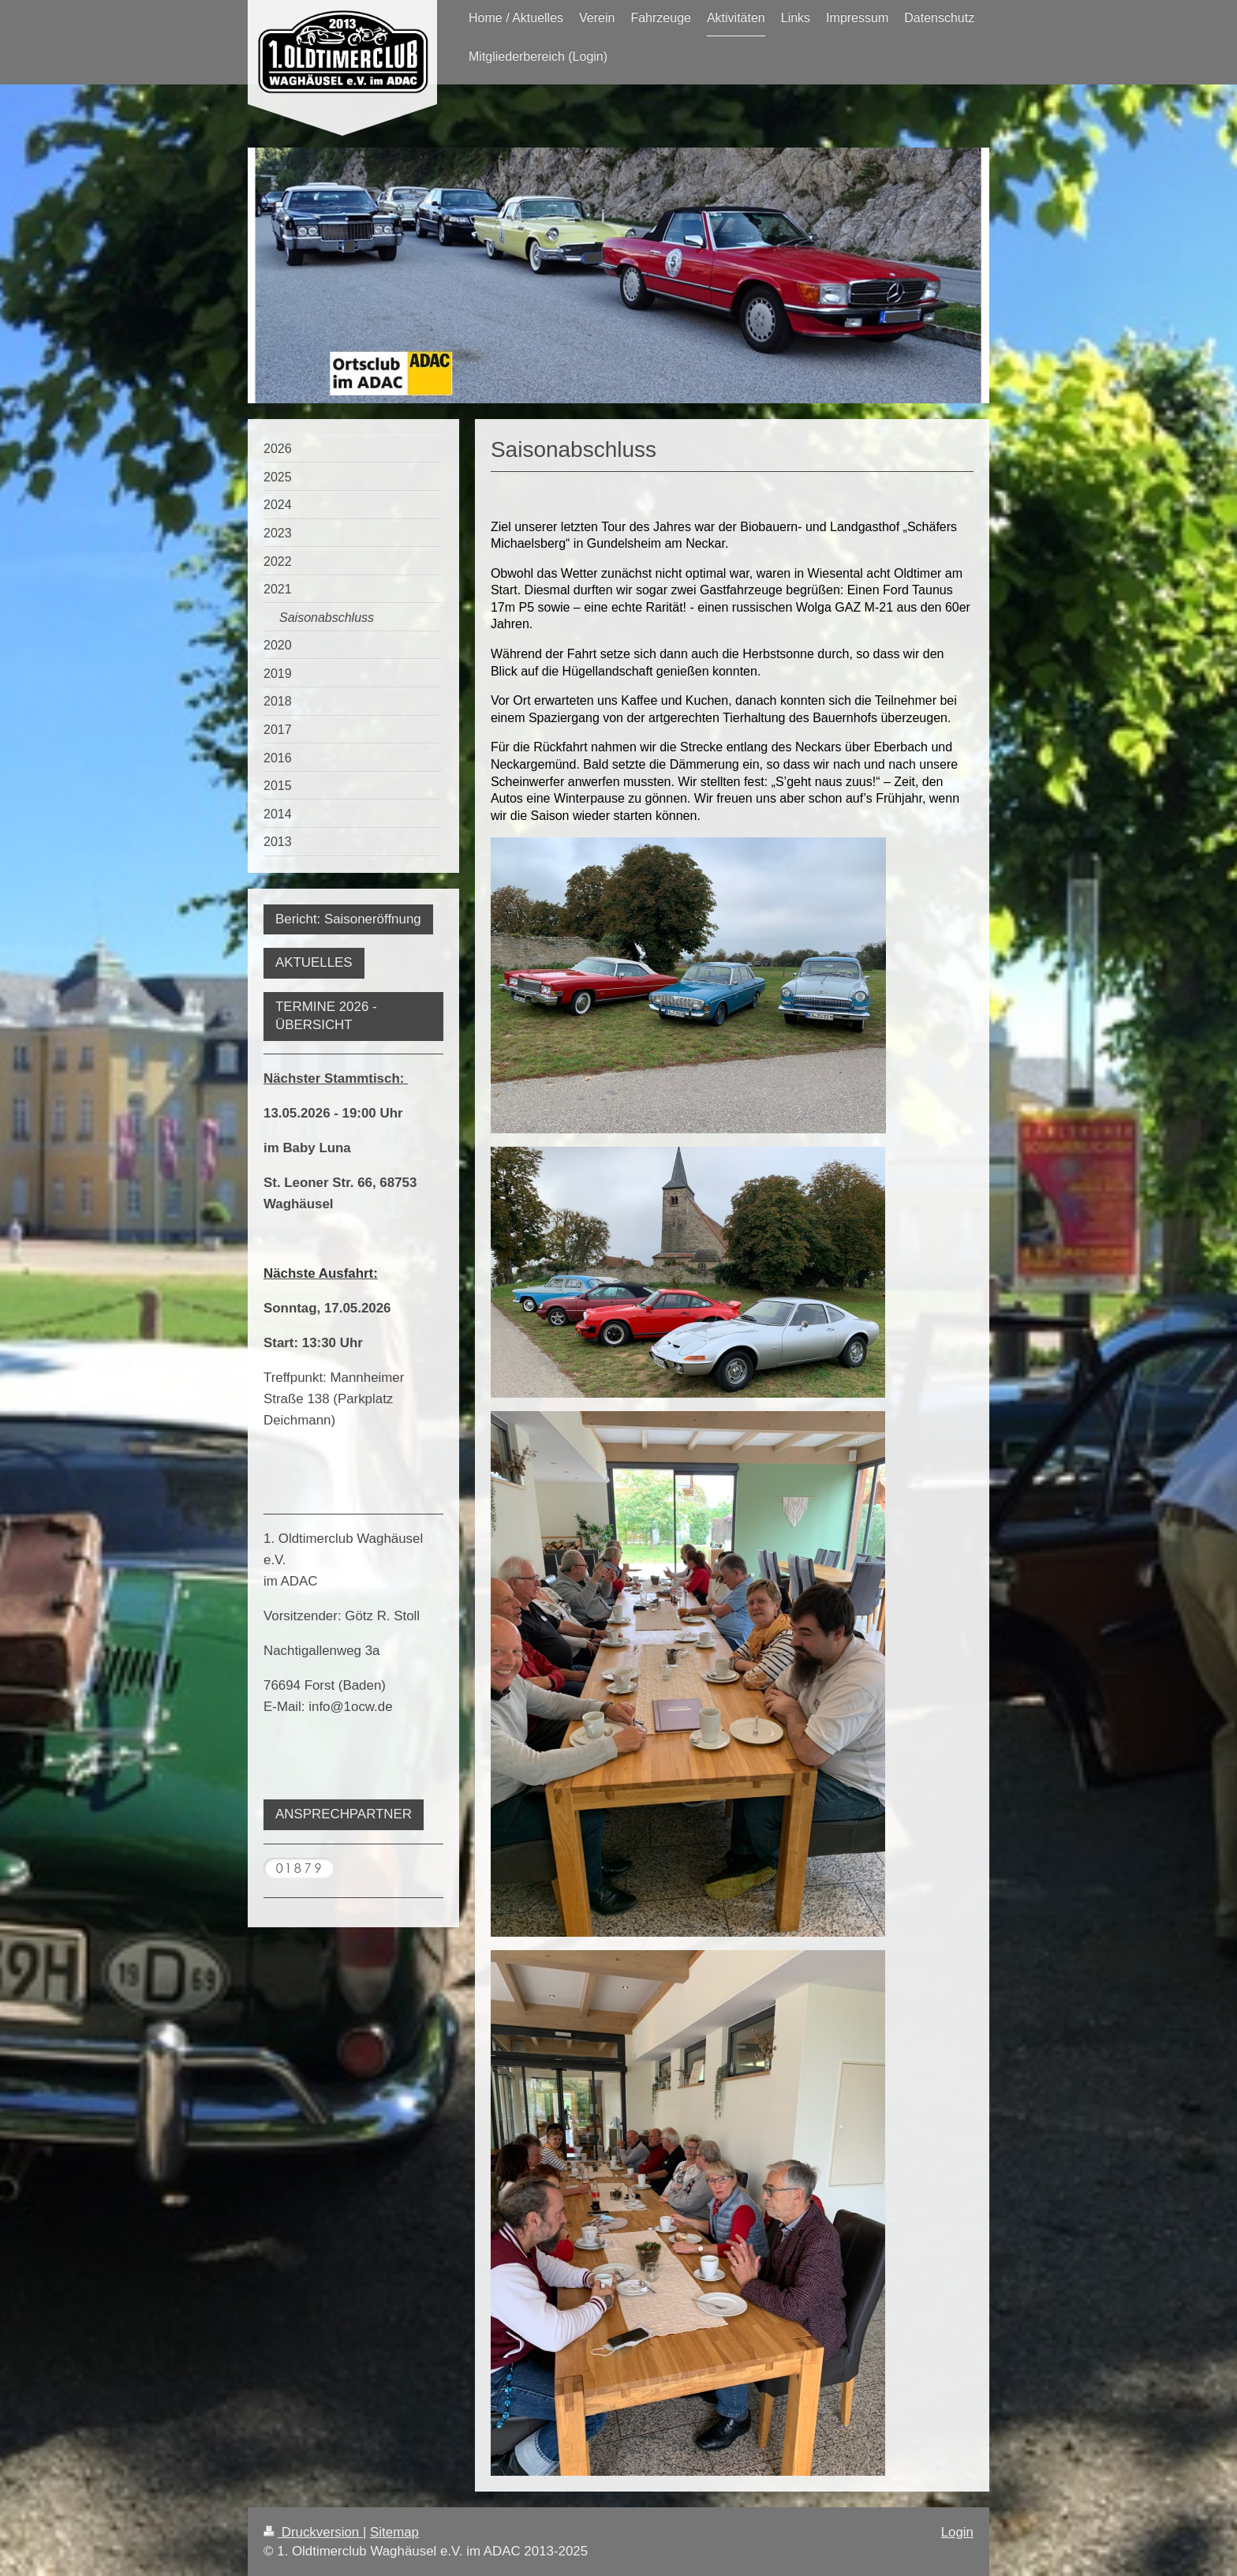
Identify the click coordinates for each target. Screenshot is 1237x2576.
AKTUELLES (314, 962)
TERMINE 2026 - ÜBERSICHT (326, 1015)
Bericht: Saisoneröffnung (348, 919)
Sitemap (394, 2532)
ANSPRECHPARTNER (343, 1814)
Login (957, 2532)
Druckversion (313, 2532)
